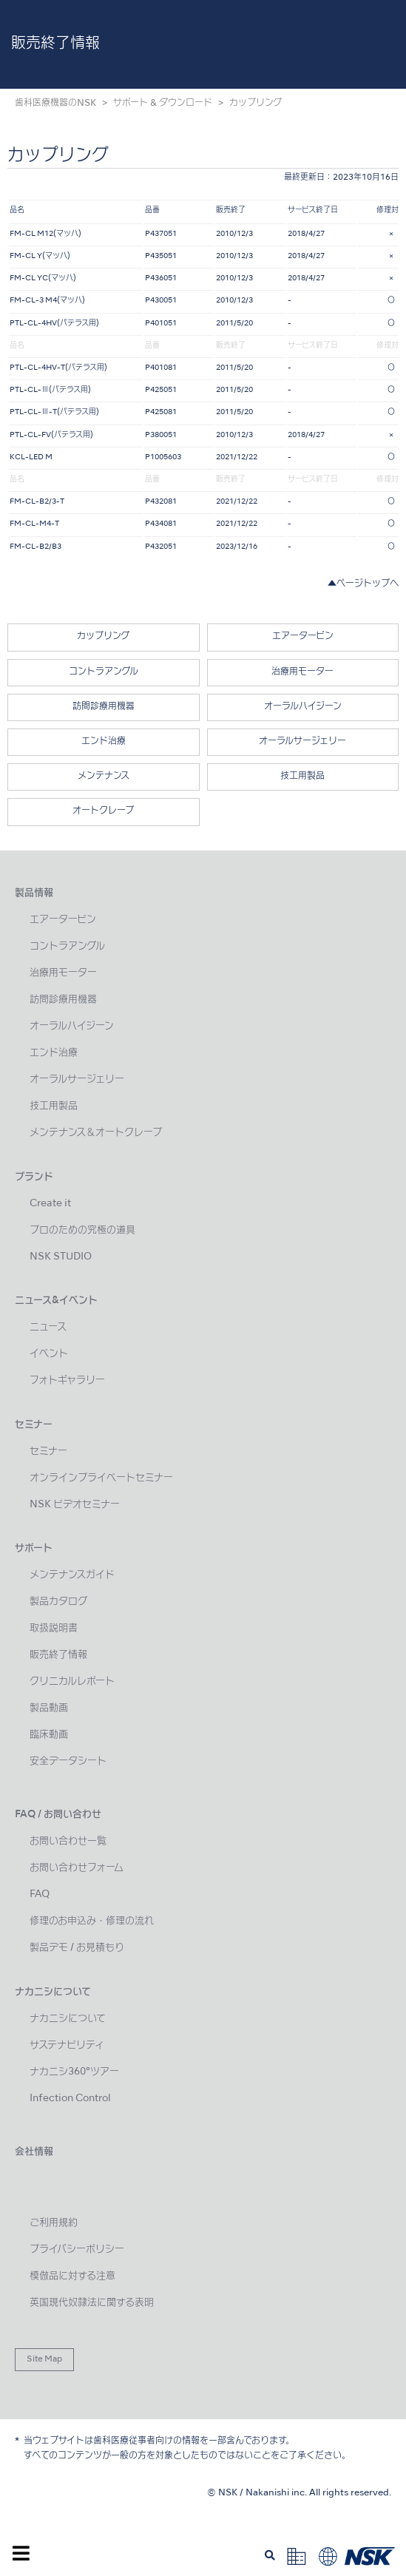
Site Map (44, 2359)
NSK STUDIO (61, 1257)
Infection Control (70, 2098)
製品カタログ (58, 1601)
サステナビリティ (67, 2045)
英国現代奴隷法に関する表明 (92, 2303)
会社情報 (34, 2152)
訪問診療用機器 (103, 707)
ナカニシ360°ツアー (74, 2072)
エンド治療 (103, 741)
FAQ (40, 1894)
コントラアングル (103, 672)
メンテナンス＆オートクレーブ (96, 1132)
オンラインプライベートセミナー (101, 1478)
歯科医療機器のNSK (55, 103)
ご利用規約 (54, 2223)
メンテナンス (103, 776)
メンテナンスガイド (72, 1575)
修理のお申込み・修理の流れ (92, 1921)
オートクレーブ (103, 811)
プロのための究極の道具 (82, 1230)
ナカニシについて (68, 2019)
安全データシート (68, 1761)
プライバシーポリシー (77, 2249)
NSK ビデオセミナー (75, 1505)
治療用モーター (302, 672)
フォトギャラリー (67, 1380)
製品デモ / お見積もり (77, 1948)
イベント (49, 1354)
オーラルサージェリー (302, 741)
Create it (50, 1203)
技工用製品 (302, 776)
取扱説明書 (54, 1628)
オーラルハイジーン (303, 707)
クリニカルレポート (72, 1681)
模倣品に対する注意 (72, 2276)
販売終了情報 (58, 1655)
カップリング (103, 636)
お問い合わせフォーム (77, 1868)
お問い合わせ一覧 (68, 1841)
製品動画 (49, 1708)
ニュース (48, 1327)
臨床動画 (49, 1735)
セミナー (48, 1451)
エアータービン (303, 636)
